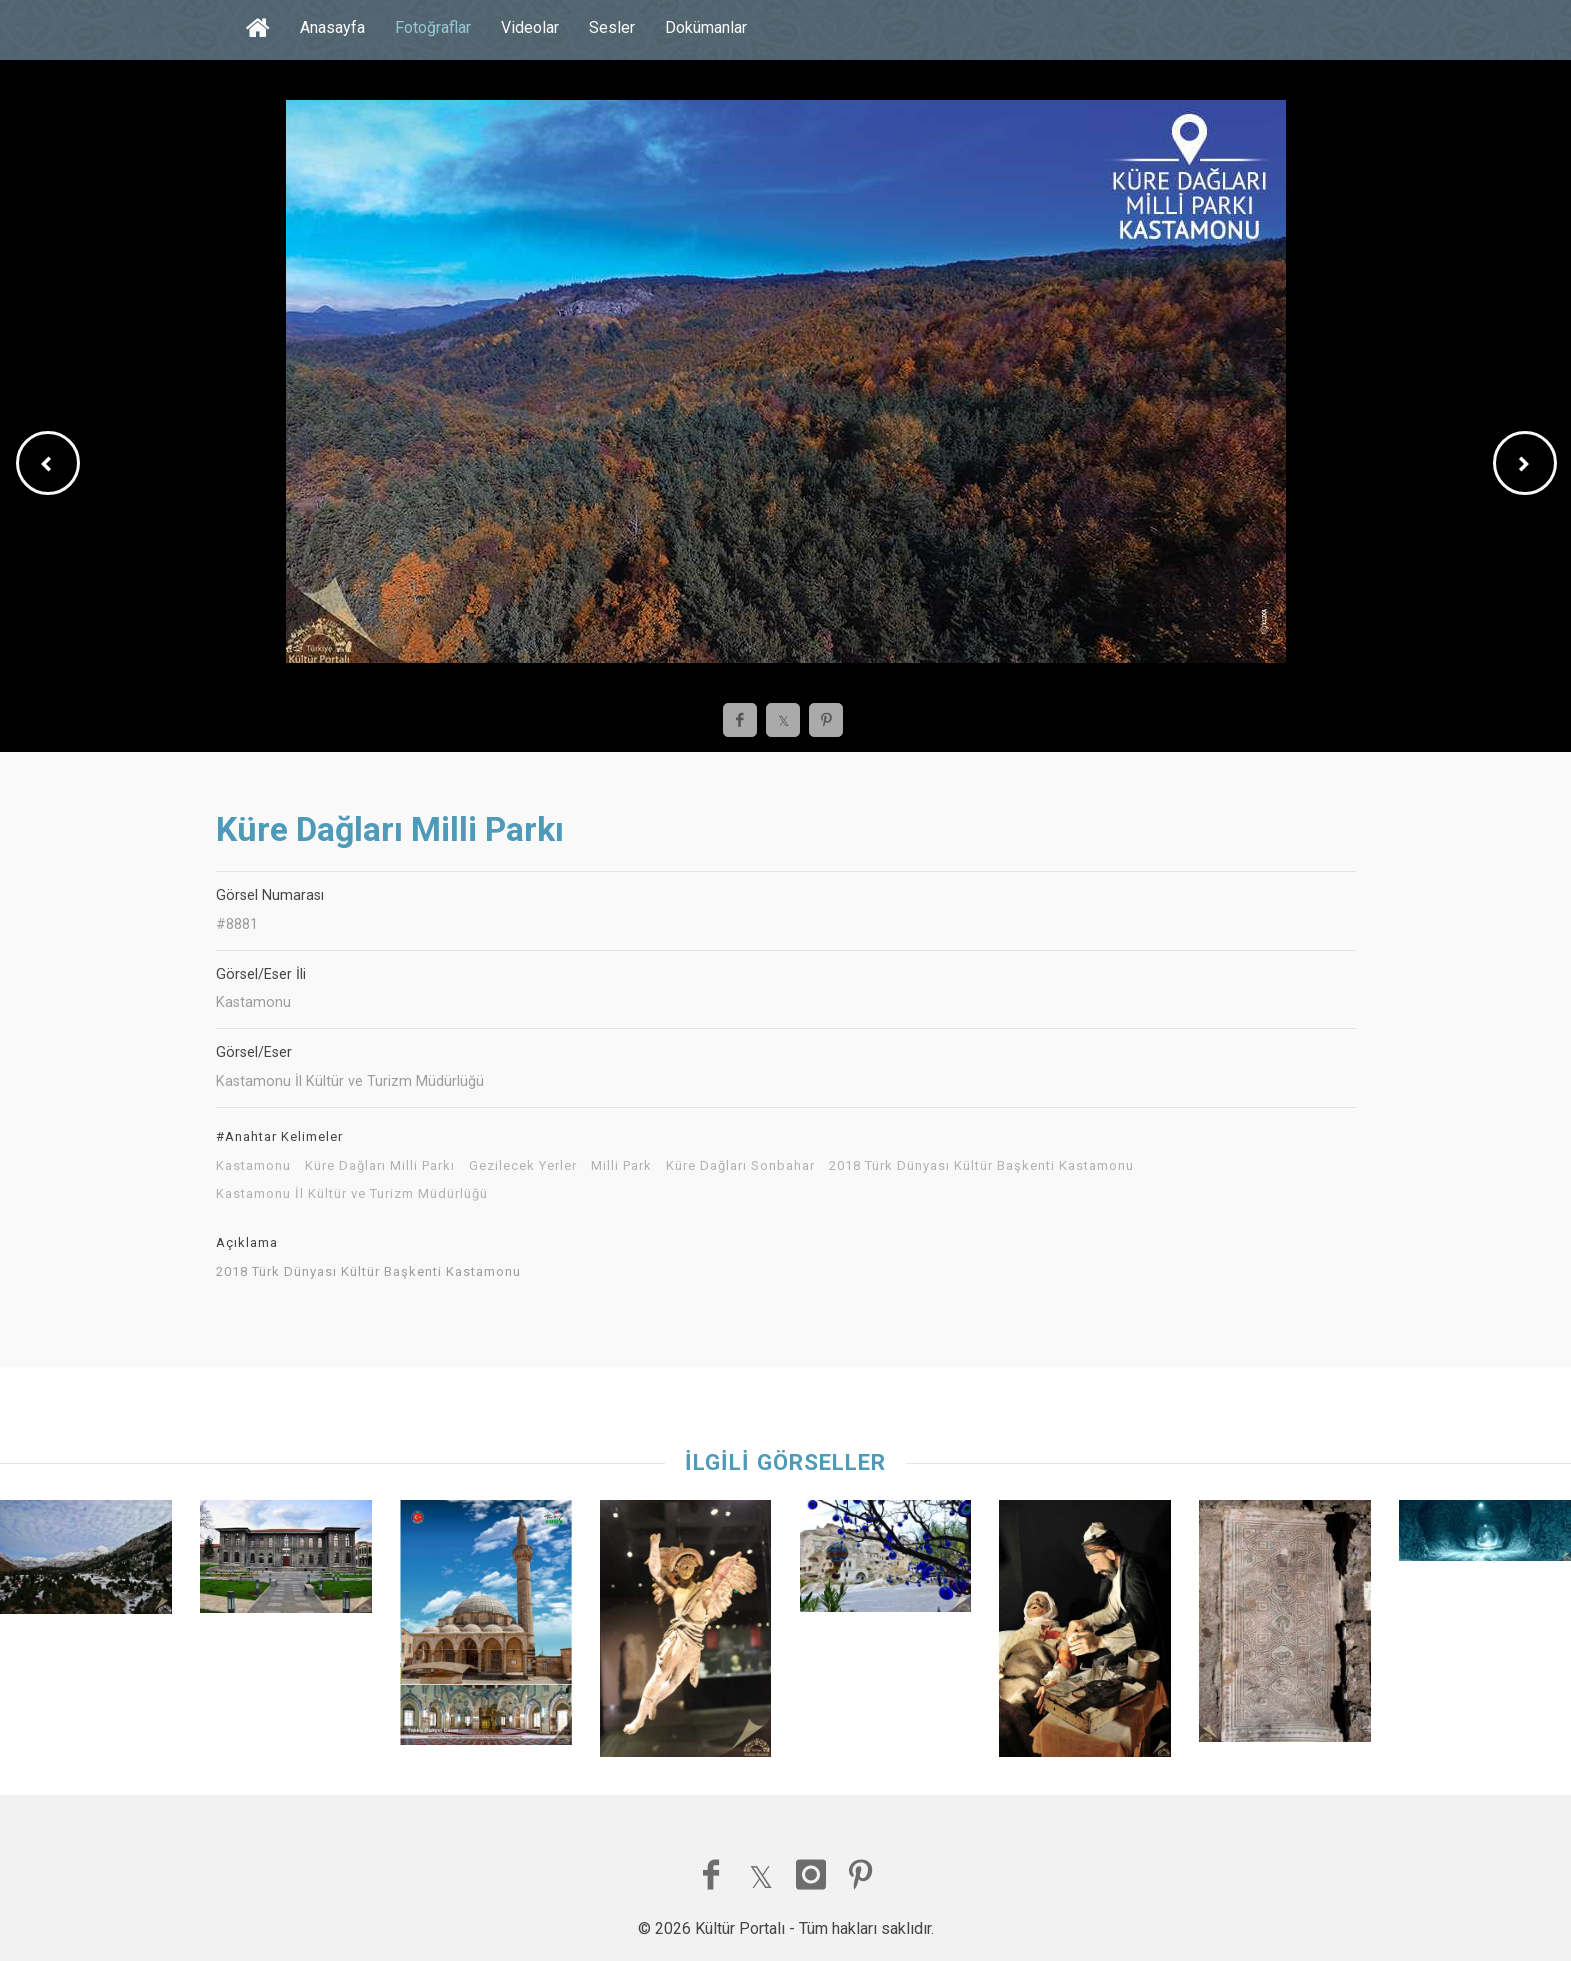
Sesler (612, 27)
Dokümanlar (706, 27)
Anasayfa (332, 27)
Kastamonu (253, 1166)
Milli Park (621, 1166)
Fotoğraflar (433, 27)
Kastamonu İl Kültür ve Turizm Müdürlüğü (352, 1194)
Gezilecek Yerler (523, 1166)
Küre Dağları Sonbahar (740, 1166)
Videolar (530, 27)
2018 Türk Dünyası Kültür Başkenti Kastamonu (981, 1166)
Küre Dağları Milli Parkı (380, 1166)
